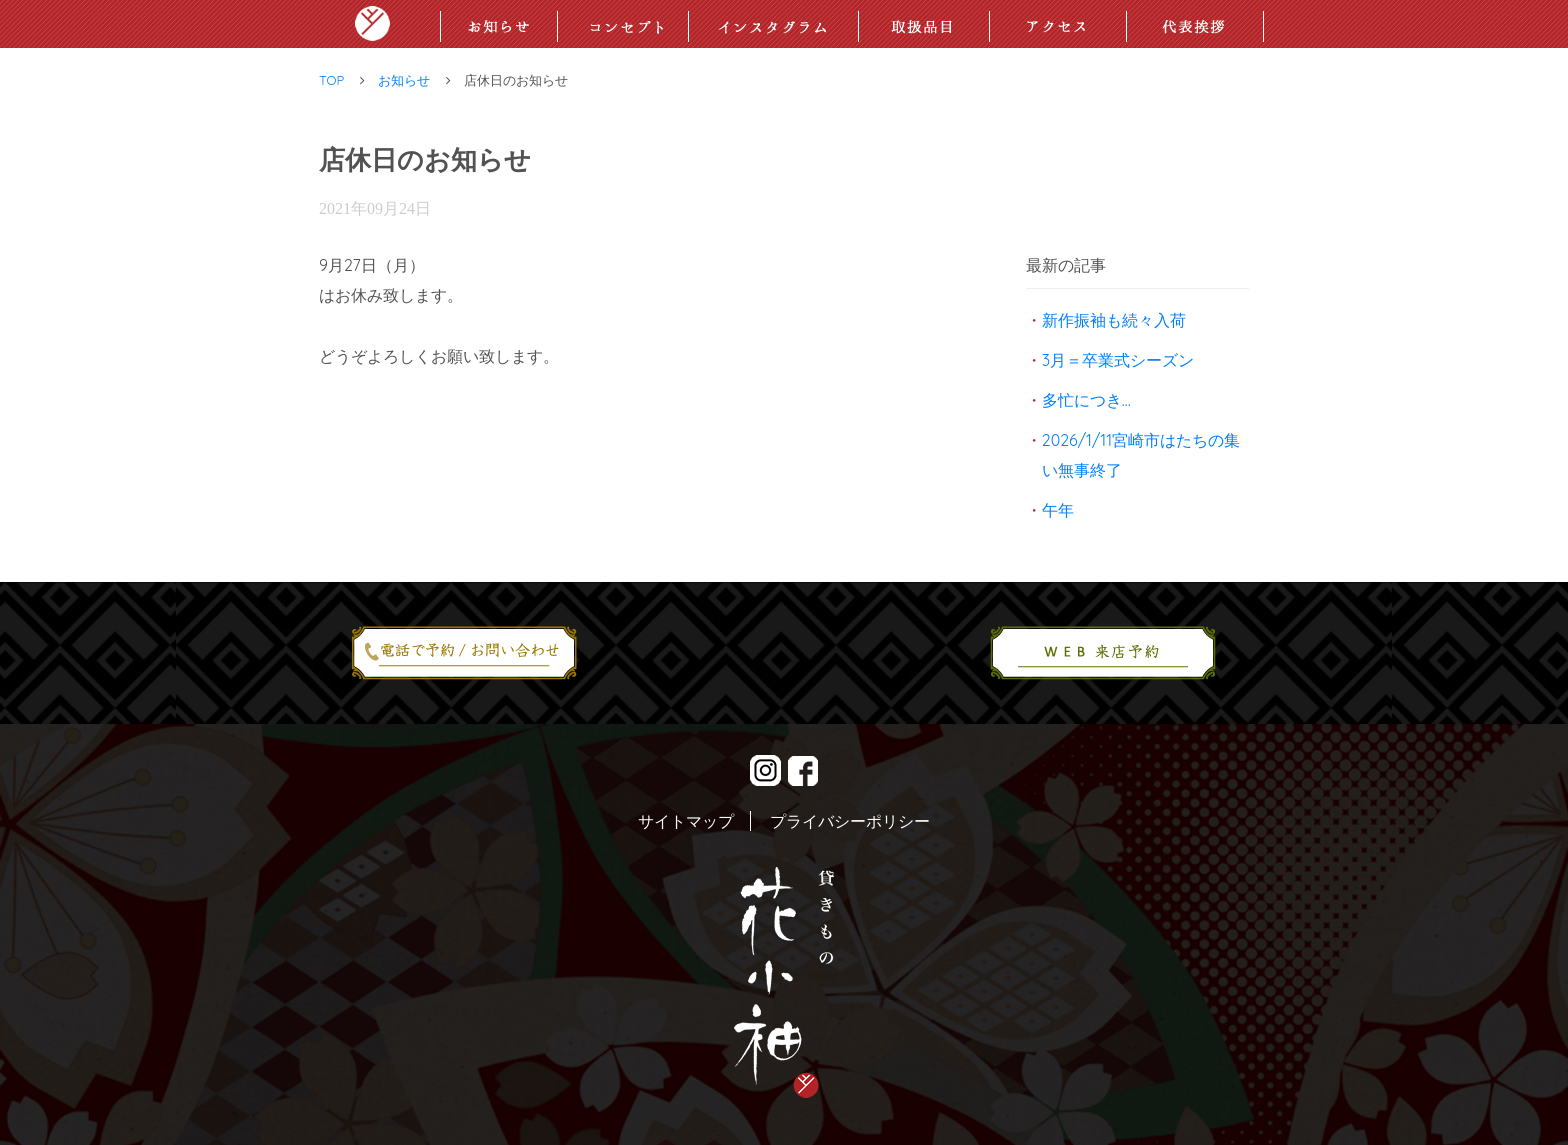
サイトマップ (686, 821)
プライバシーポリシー (850, 821)
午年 (1058, 510)
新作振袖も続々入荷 (1114, 320)
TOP (331, 80)
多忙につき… (1086, 400)
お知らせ (404, 80)
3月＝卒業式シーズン (1118, 360)
